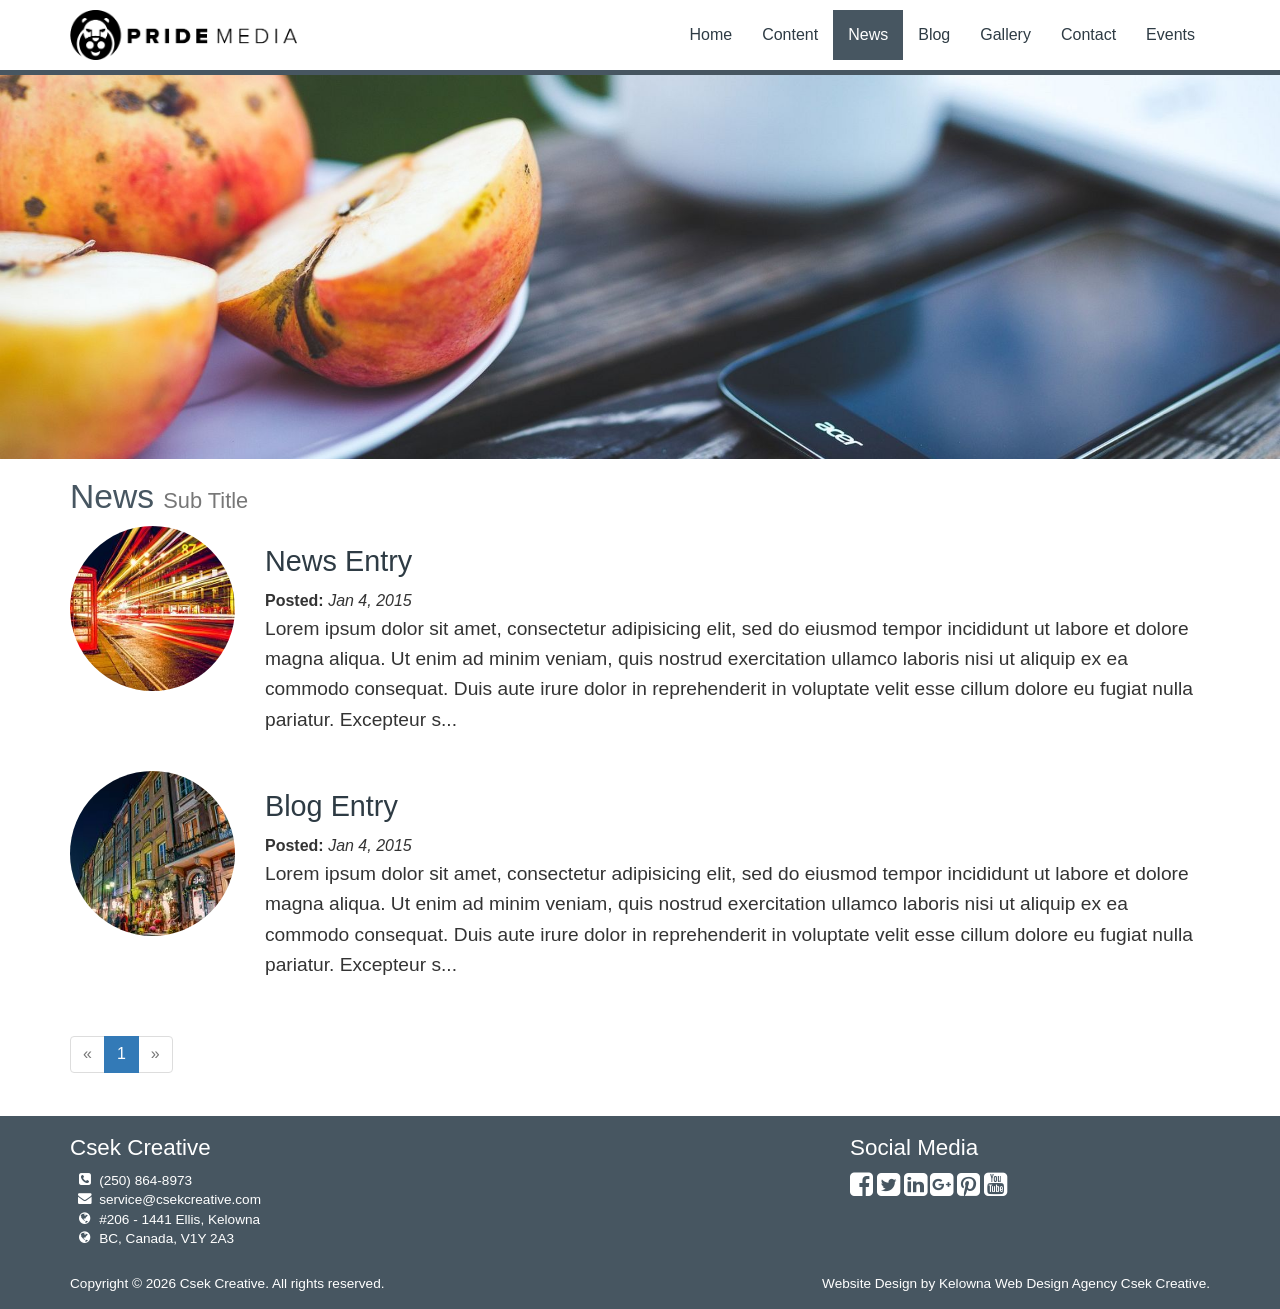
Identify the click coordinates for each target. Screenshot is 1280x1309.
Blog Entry (331, 806)
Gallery (1005, 34)
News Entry (338, 561)
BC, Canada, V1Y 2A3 (166, 1238)
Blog (934, 34)
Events (1170, 34)
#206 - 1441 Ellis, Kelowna (179, 1219)
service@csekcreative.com (180, 1199)
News (868, 34)
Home (710, 34)
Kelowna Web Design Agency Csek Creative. (1074, 1283)
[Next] (155, 1054)
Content (790, 34)
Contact (1088, 34)
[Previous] (87, 1054)
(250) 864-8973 (145, 1180)
